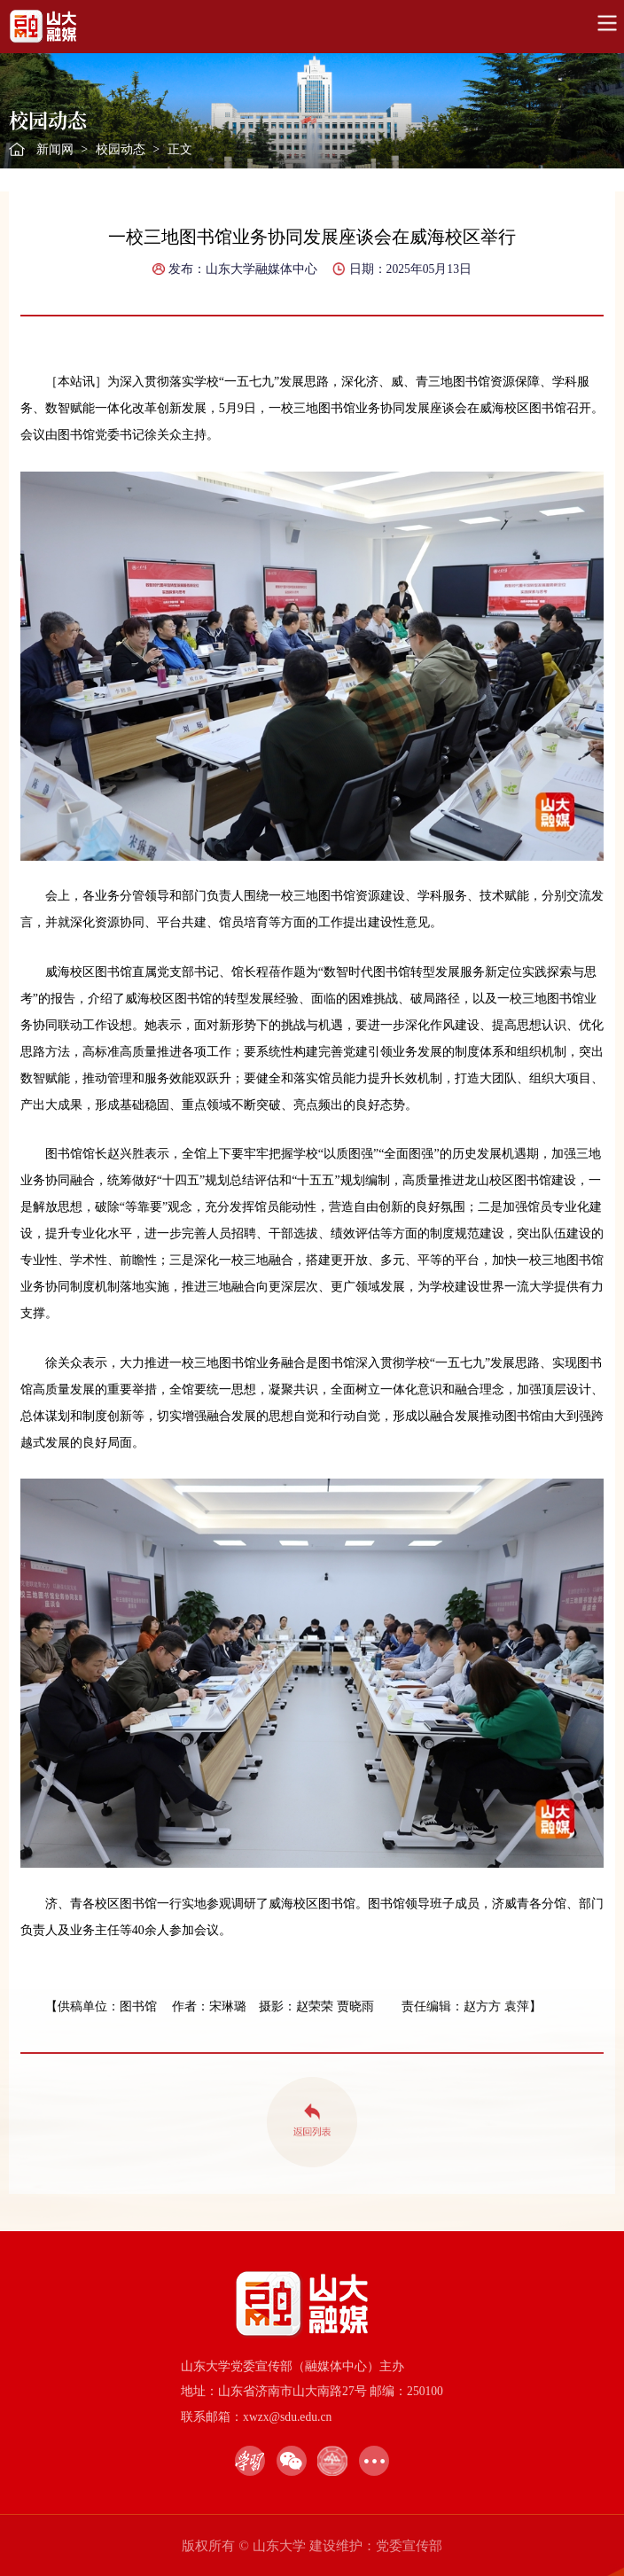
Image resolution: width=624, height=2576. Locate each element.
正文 (180, 149)
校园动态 (120, 149)
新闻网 (55, 149)
